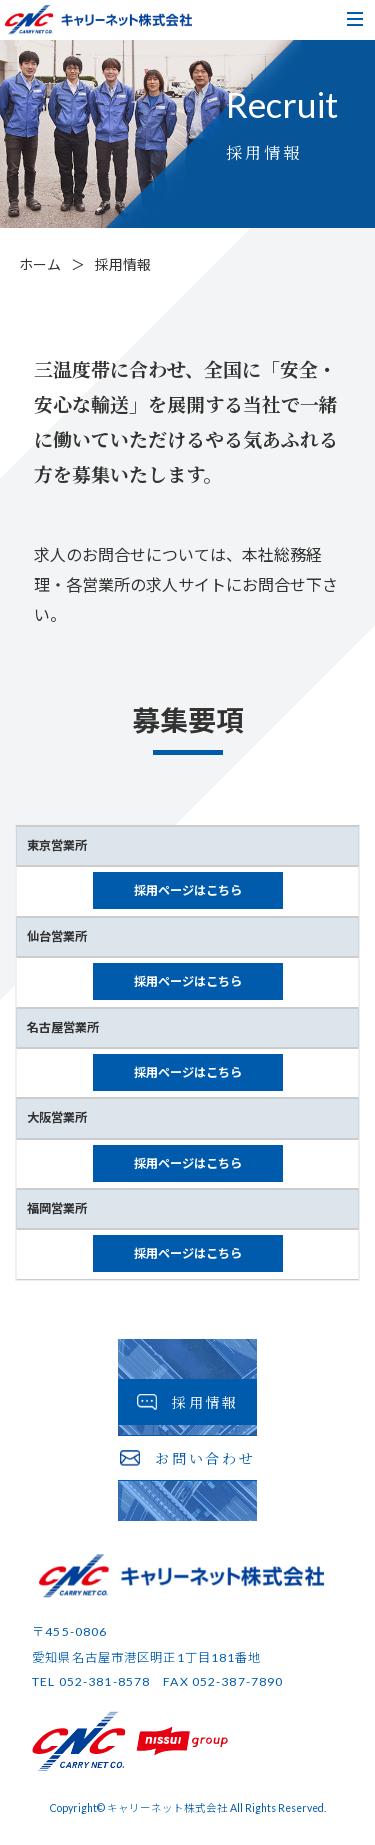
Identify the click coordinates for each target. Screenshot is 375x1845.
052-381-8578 (104, 1681)
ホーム (40, 264)
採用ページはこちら (188, 890)
